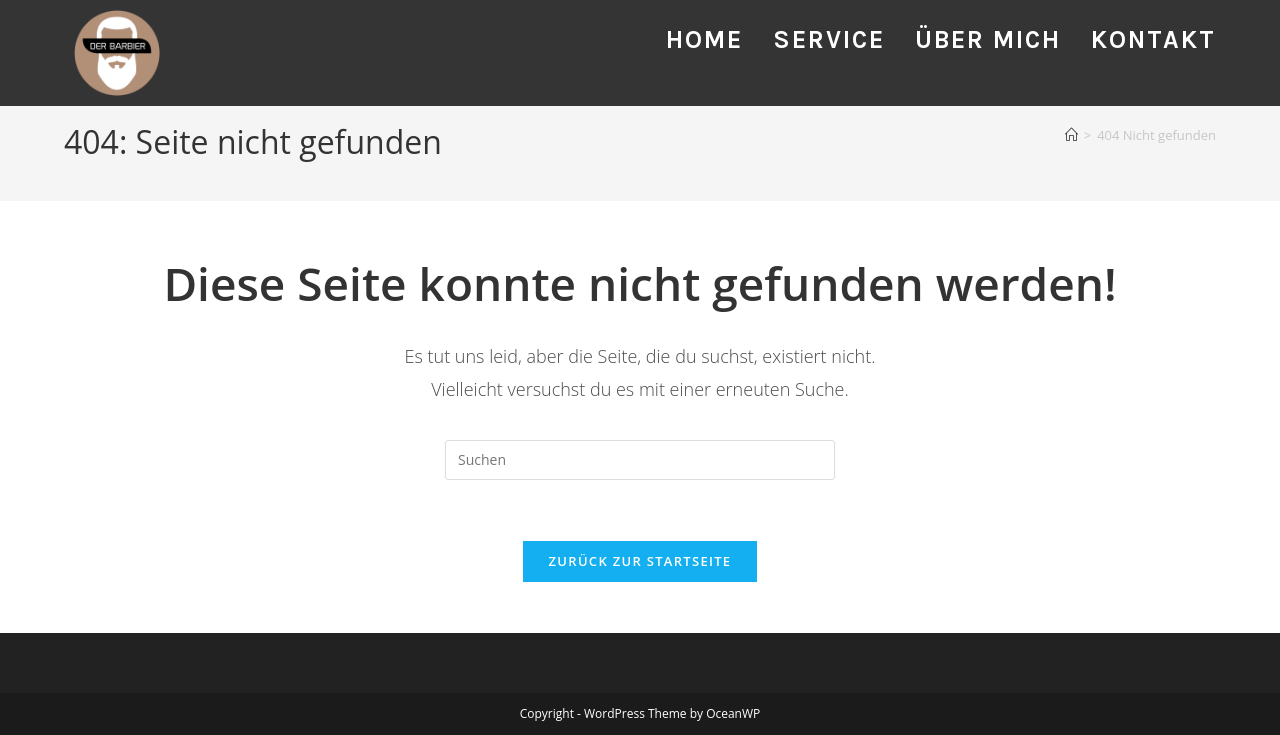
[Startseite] (1071, 135)
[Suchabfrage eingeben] (640, 460)
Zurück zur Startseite (640, 561)
